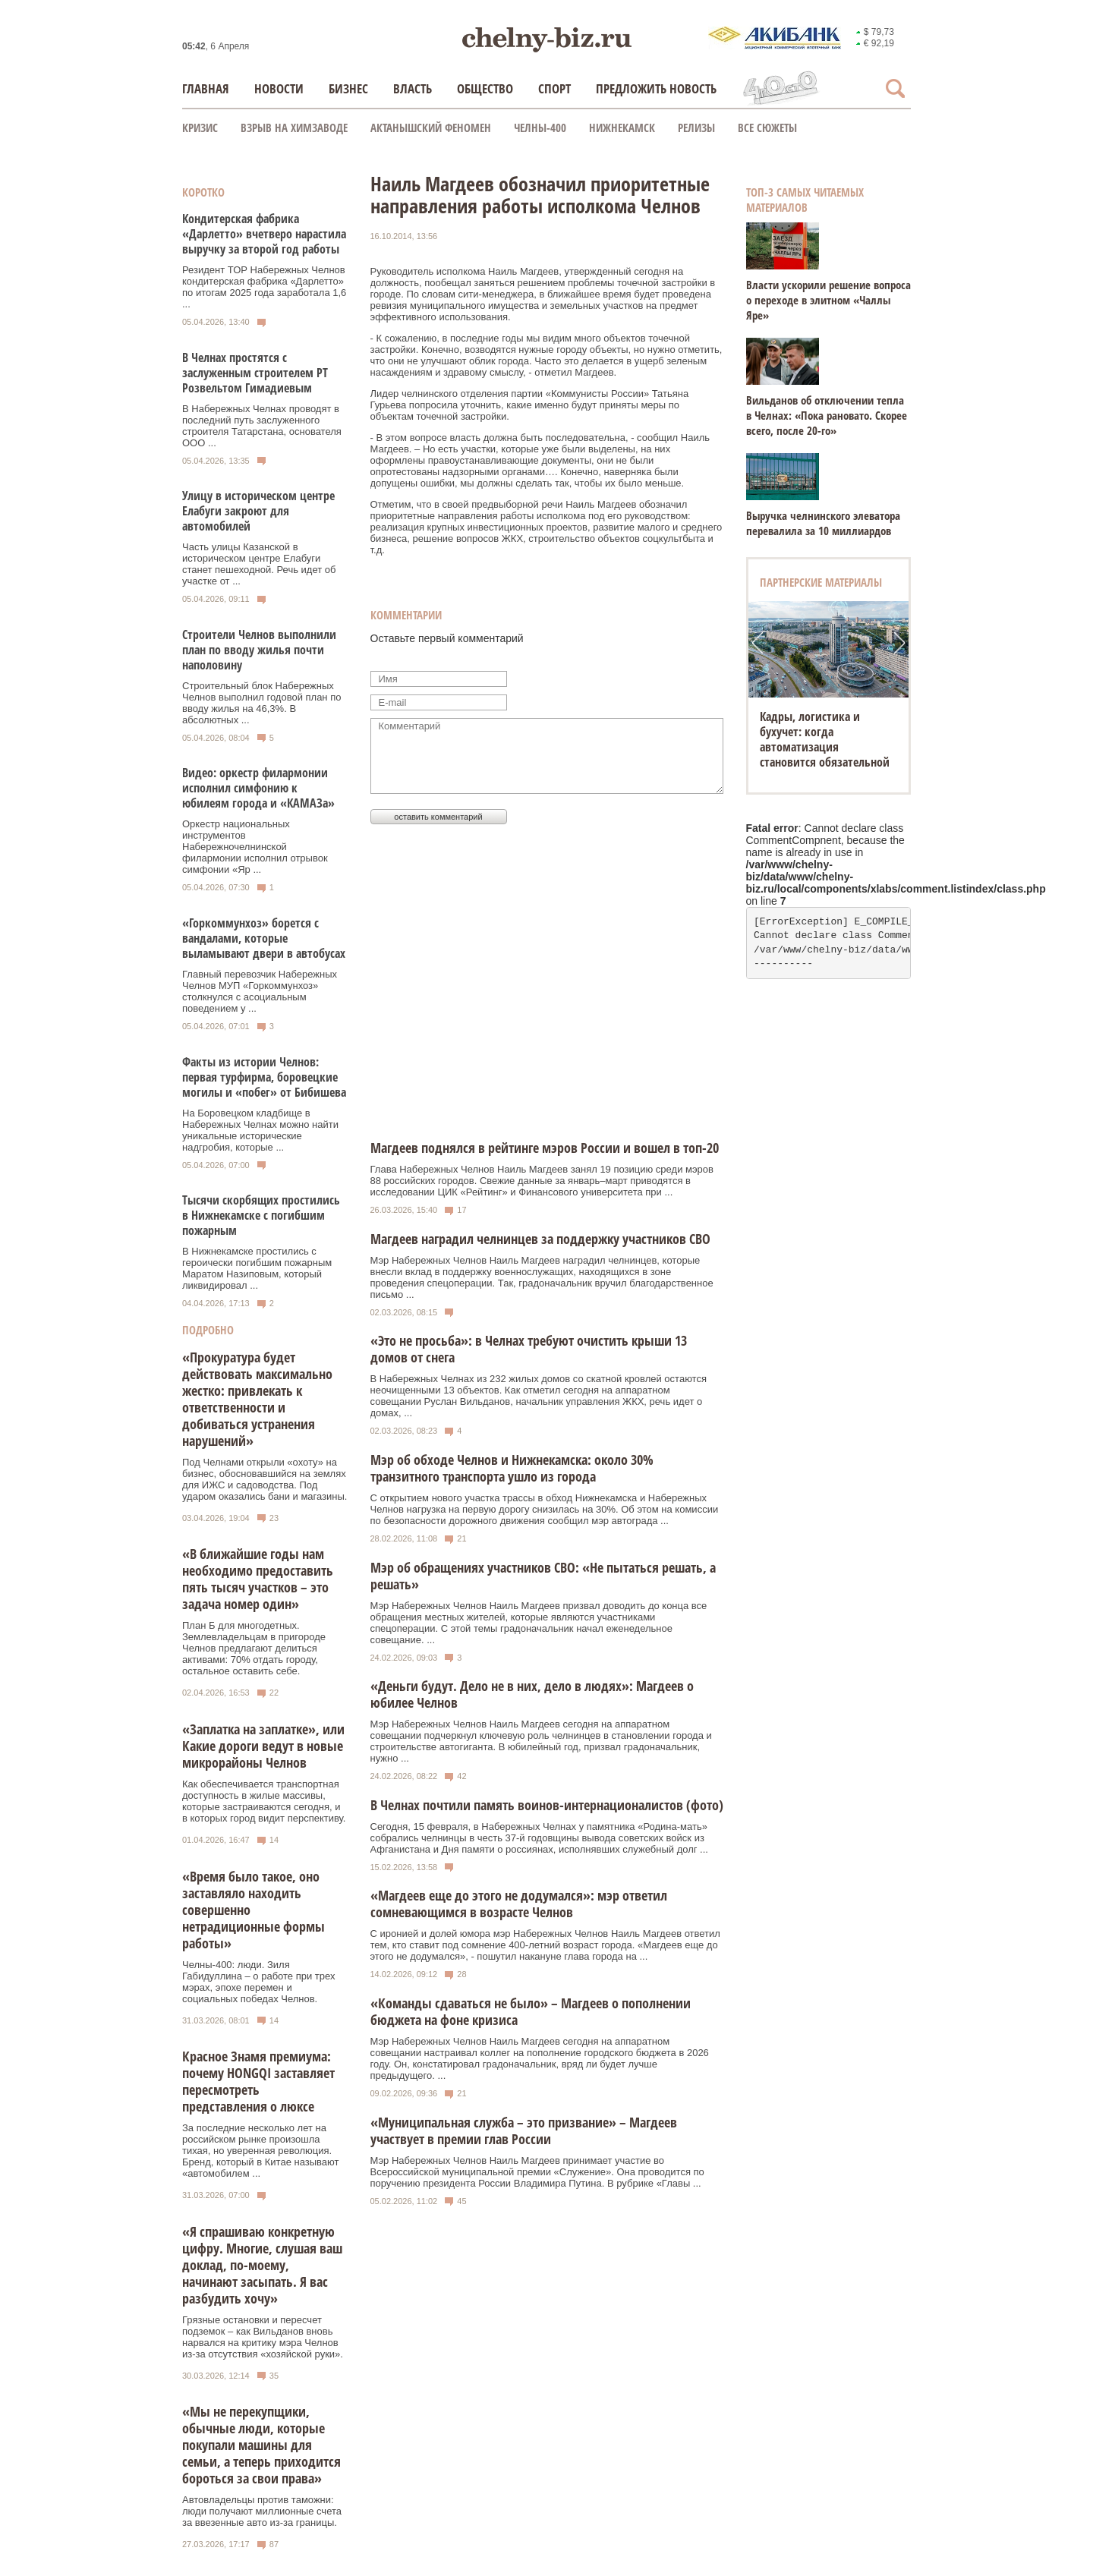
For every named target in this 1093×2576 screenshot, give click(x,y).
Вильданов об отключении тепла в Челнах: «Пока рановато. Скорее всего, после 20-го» (826, 415)
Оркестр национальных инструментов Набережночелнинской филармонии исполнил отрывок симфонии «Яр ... (255, 846)
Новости (279, 88)
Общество (485, 88)
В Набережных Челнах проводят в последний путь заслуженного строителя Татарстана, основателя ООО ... (262, 426)
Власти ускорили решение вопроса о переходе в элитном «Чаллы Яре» (828, 300)
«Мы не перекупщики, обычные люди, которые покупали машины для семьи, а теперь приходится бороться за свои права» (261, 2444)
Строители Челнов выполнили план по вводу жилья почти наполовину (259, 649)
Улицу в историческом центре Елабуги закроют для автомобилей (258, 510)
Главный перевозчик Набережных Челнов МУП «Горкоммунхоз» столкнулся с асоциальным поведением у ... (259, 991)
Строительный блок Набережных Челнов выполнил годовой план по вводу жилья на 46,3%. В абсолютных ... (261, 703)
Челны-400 (540, 127)
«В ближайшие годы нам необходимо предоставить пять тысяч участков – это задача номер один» (257, 1579)
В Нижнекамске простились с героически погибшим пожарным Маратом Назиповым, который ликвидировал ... (257, 1268)
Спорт (554, 88)
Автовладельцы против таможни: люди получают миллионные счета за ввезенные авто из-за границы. (262, 2511)
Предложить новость (656, 88)
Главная (205, 88)
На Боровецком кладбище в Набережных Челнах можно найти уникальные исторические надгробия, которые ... (260, 1130)
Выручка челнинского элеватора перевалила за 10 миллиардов (823, 523)
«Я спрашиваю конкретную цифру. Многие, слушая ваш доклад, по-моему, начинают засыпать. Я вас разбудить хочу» (262, 2264)
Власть (412, 88)
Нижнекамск (622, 127)
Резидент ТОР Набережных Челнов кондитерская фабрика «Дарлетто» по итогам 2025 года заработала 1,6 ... (264, 287)
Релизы (696, 127)
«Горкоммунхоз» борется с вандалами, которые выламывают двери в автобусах (263, 938)
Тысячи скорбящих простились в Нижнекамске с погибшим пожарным (261, 1215)
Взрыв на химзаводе (294, 127)
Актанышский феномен (430, 127)
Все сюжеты (767, 127)
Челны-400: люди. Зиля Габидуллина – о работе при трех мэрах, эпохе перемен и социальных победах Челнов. (258, 1981)
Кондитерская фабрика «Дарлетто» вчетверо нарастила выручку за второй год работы (264, 233)
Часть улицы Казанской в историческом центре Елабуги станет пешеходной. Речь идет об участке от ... (258, 564)
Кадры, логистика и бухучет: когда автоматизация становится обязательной (825, 739)
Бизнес (348, 88)
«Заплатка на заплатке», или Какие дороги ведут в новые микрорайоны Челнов (263, 1745)
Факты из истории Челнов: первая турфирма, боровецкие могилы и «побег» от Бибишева (264, 1077)
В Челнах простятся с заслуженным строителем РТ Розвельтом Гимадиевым (255, 372)
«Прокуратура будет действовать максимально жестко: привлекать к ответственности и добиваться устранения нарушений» (257, 1399)
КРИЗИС (200, 127)
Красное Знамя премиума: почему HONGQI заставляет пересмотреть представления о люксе (258, 2081)
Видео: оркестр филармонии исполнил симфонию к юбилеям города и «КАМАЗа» (258, 787)
